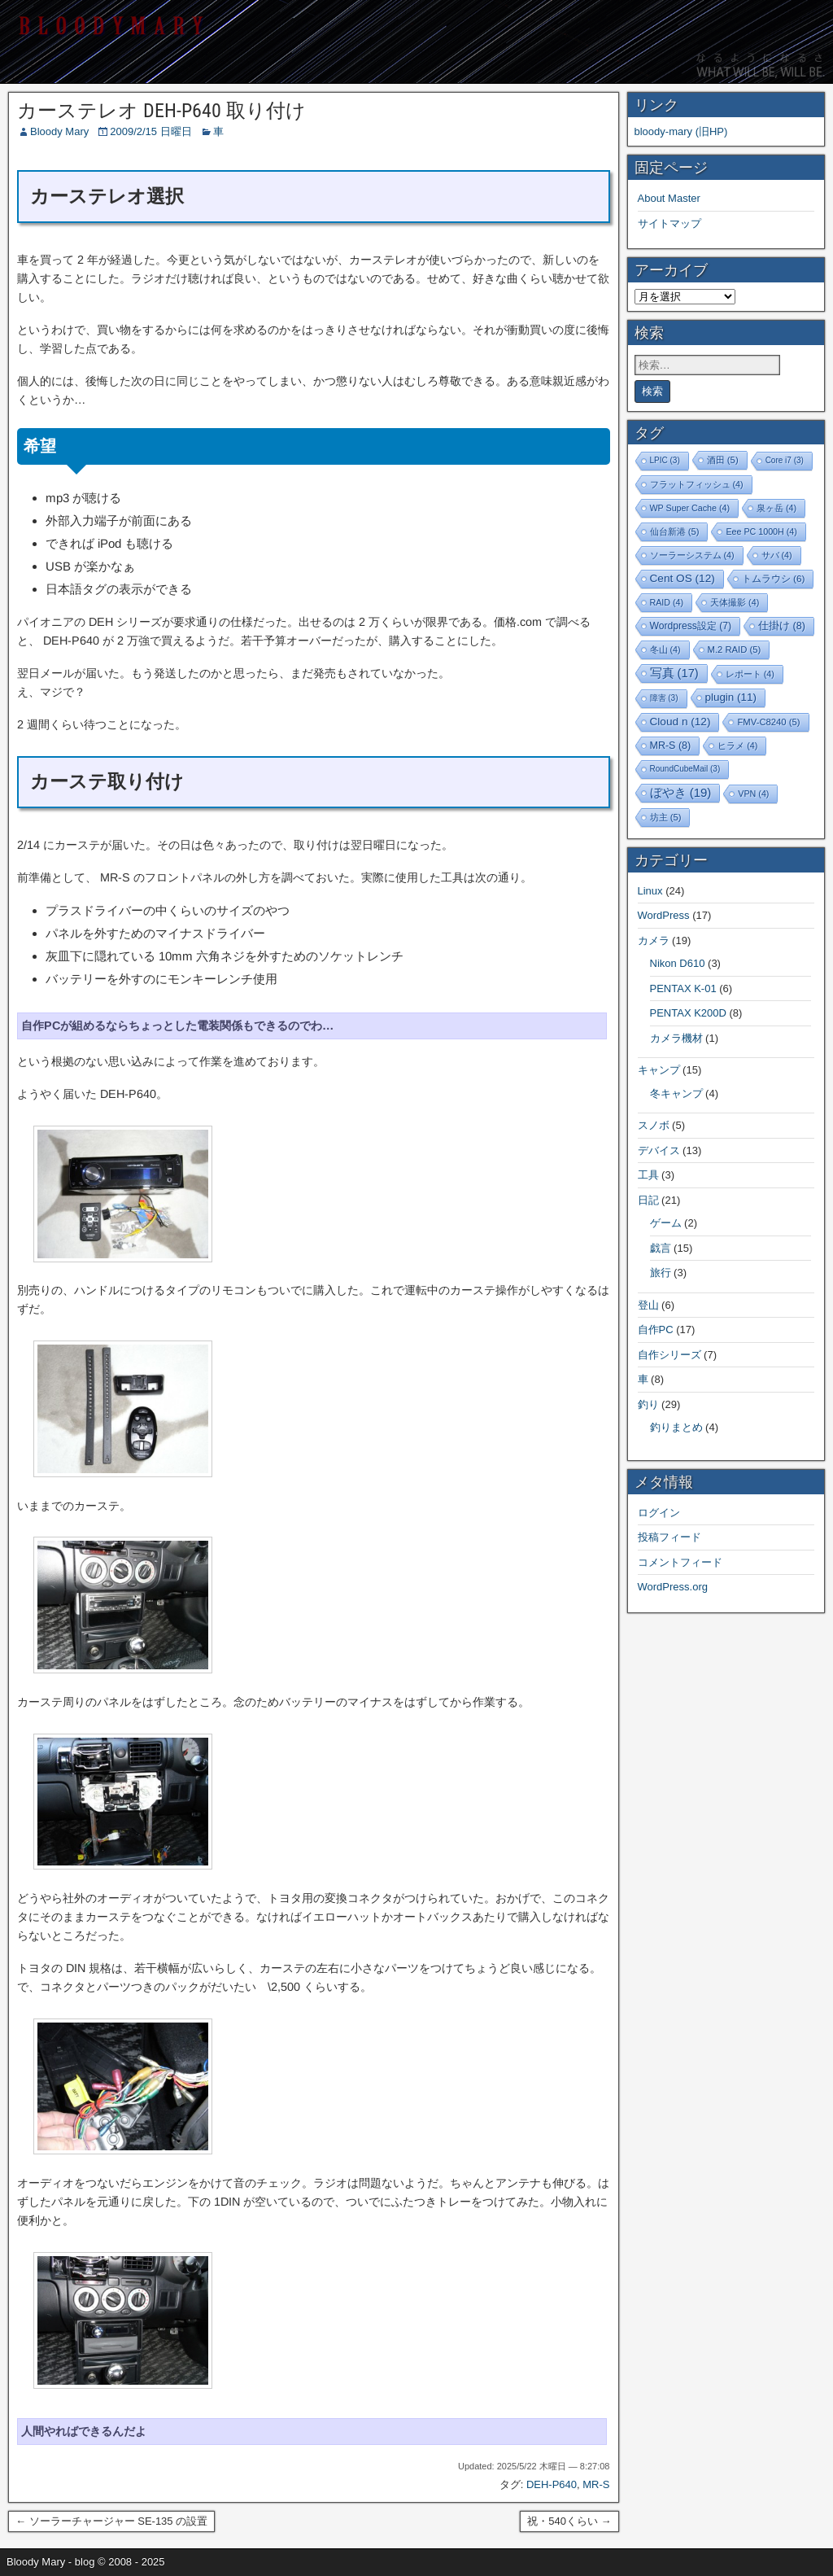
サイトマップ (669, 223)
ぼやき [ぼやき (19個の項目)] (681, 792)
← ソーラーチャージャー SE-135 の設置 (111, 2521)
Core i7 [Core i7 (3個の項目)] (784, 460)
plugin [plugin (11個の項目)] (731, 697)
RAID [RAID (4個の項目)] (667, 602)
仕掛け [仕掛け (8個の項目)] (781, 626)
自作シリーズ (669, 1355)
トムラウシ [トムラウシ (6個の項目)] (773, 578)
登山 (648, 1305)
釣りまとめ (676, 1427)
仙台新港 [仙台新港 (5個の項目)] (675, 531)
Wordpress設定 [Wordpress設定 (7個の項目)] (691, 626)
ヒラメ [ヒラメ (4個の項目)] (737, 745)
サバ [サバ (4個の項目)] (776, 555)
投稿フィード (669, 1537)
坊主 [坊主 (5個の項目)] (666, 817)
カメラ (653, 940)
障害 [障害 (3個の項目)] (664, 697)
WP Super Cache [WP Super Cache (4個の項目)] (690, 508)
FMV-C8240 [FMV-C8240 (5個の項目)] (768, 722)
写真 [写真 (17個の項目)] (674, 673)
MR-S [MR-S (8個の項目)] (670, 745)
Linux (650, 891)
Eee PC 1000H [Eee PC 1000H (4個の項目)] (761, 531)
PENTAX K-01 (683, 988)
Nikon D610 (677, 963)
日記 (648, 1200)
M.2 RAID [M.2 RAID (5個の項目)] (734, 649)
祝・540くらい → (569, 2521)
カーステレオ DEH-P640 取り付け (161, 110)
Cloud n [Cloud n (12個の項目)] (680, 721)
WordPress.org (673, 1587)
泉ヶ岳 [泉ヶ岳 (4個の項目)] (776, 508)
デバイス (659, 1150)
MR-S (595, 2484)
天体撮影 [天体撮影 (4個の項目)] (734, 602)
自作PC (656, 1329)
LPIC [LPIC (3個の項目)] (665, 460)
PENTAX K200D (688, 1013)
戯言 (660, 1248)
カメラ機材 (676, 1038)
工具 (648, 1175)
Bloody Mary (59, 131)
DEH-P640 (551, 2484)
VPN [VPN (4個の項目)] (753, 793)
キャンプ (659, 1070)
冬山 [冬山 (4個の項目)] (665, 649)
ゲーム (666, 1223)
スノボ (653, 1125)
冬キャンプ (676, 1093)
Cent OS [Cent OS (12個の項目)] (682, 578)
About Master (669, 198)
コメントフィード (680, 1562)
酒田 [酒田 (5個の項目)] (723, 460)
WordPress (664, 915)
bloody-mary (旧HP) (681, 131)
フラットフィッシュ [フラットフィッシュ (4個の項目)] (697, 484)
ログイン (659, 1513)
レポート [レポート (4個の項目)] (750, 674)
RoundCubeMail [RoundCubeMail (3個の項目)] (685, 768)
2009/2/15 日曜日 (150, 131)
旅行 (660, 1272)
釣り (648, 1404)
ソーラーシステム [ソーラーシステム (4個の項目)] (692, 555)
